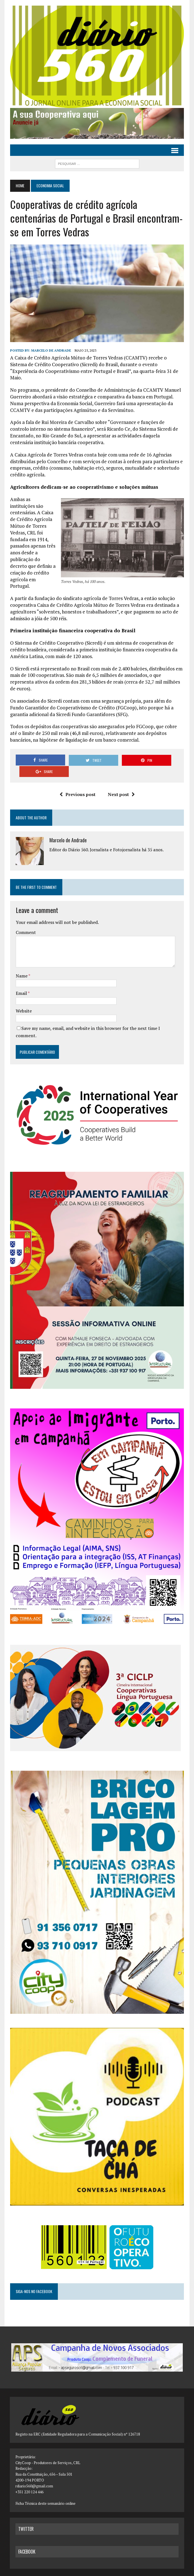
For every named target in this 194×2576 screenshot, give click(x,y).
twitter (26, 2516)
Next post (121, 777)
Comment (25, 915)
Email (21, 976)
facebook (26, 2539)
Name (21, 959)
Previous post (77, 777)
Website (23, 994)
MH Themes (123, 2570)
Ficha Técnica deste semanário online (45, 2491)
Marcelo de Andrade (51, 351)
